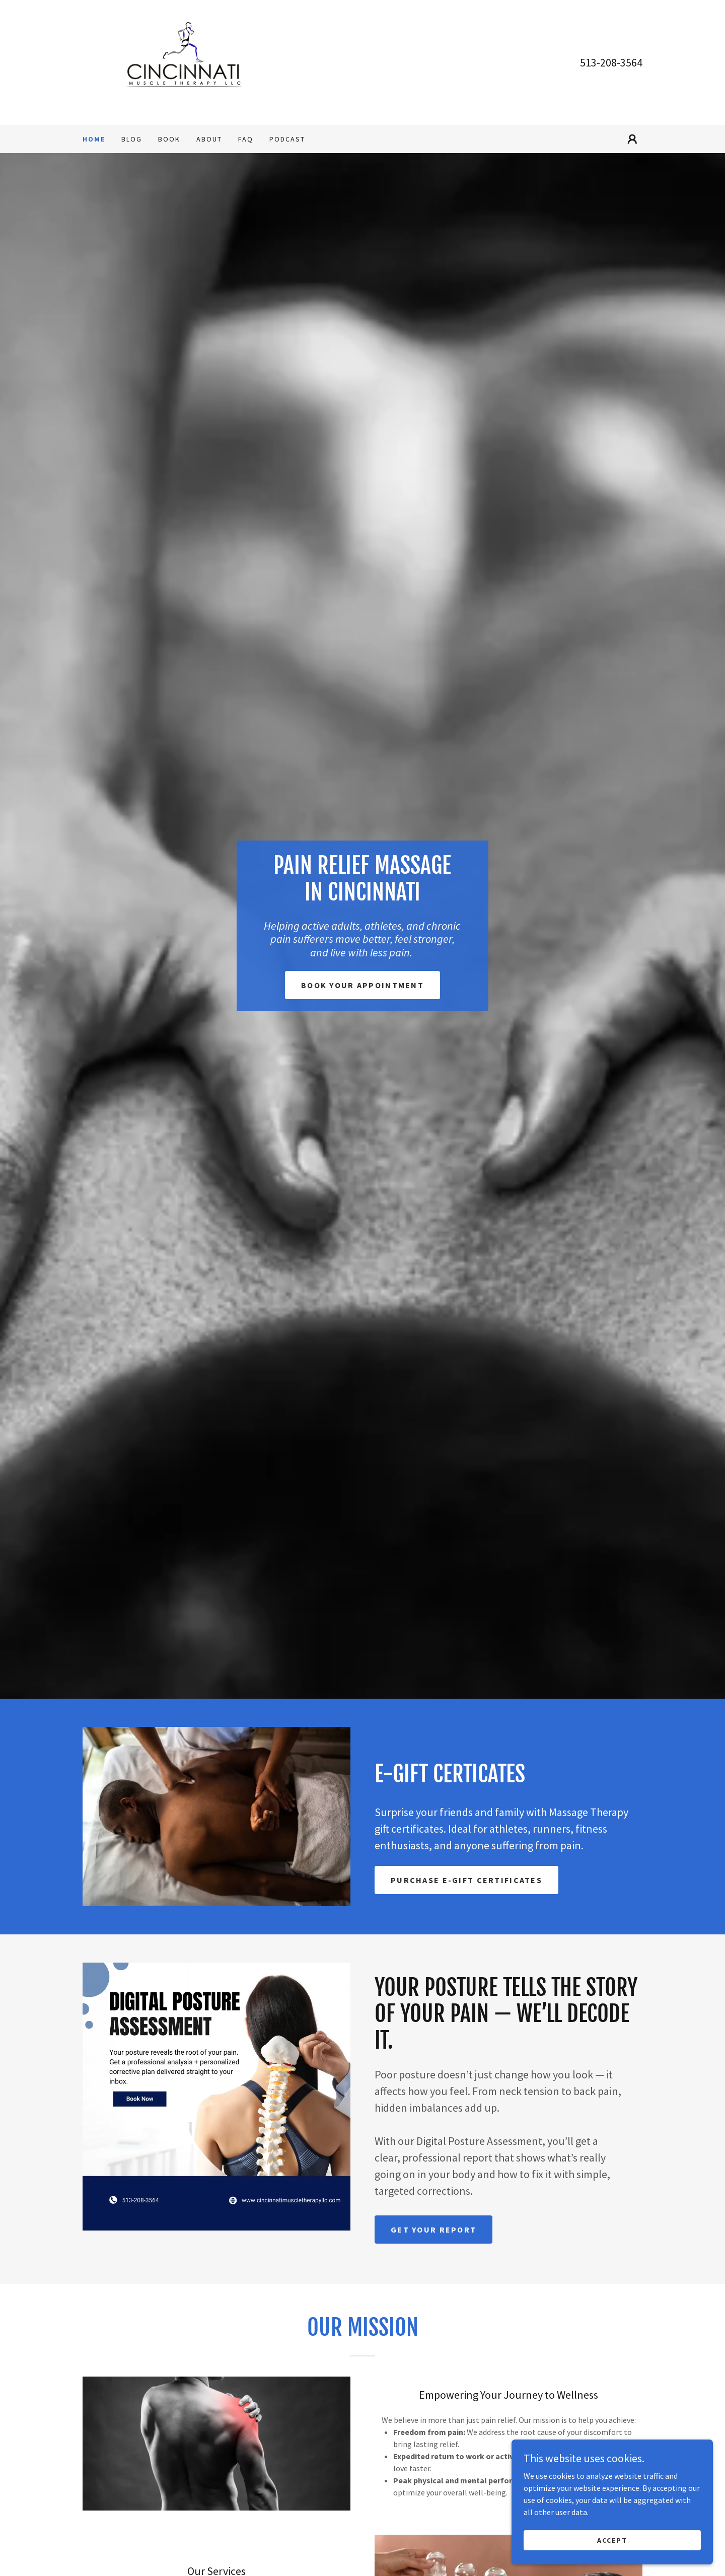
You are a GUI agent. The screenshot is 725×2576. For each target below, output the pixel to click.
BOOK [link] (169, 139)
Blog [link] (131, 139)
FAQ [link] (245, 139)
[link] (183, 61)
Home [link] (94, 139)
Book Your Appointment (362, 985)
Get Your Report (433, 2229)
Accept (612, 2539)
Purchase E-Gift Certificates (466, 1880)
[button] (632, 139)
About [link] (209, 139)
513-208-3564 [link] (611, 62)
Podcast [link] (287, 139)
